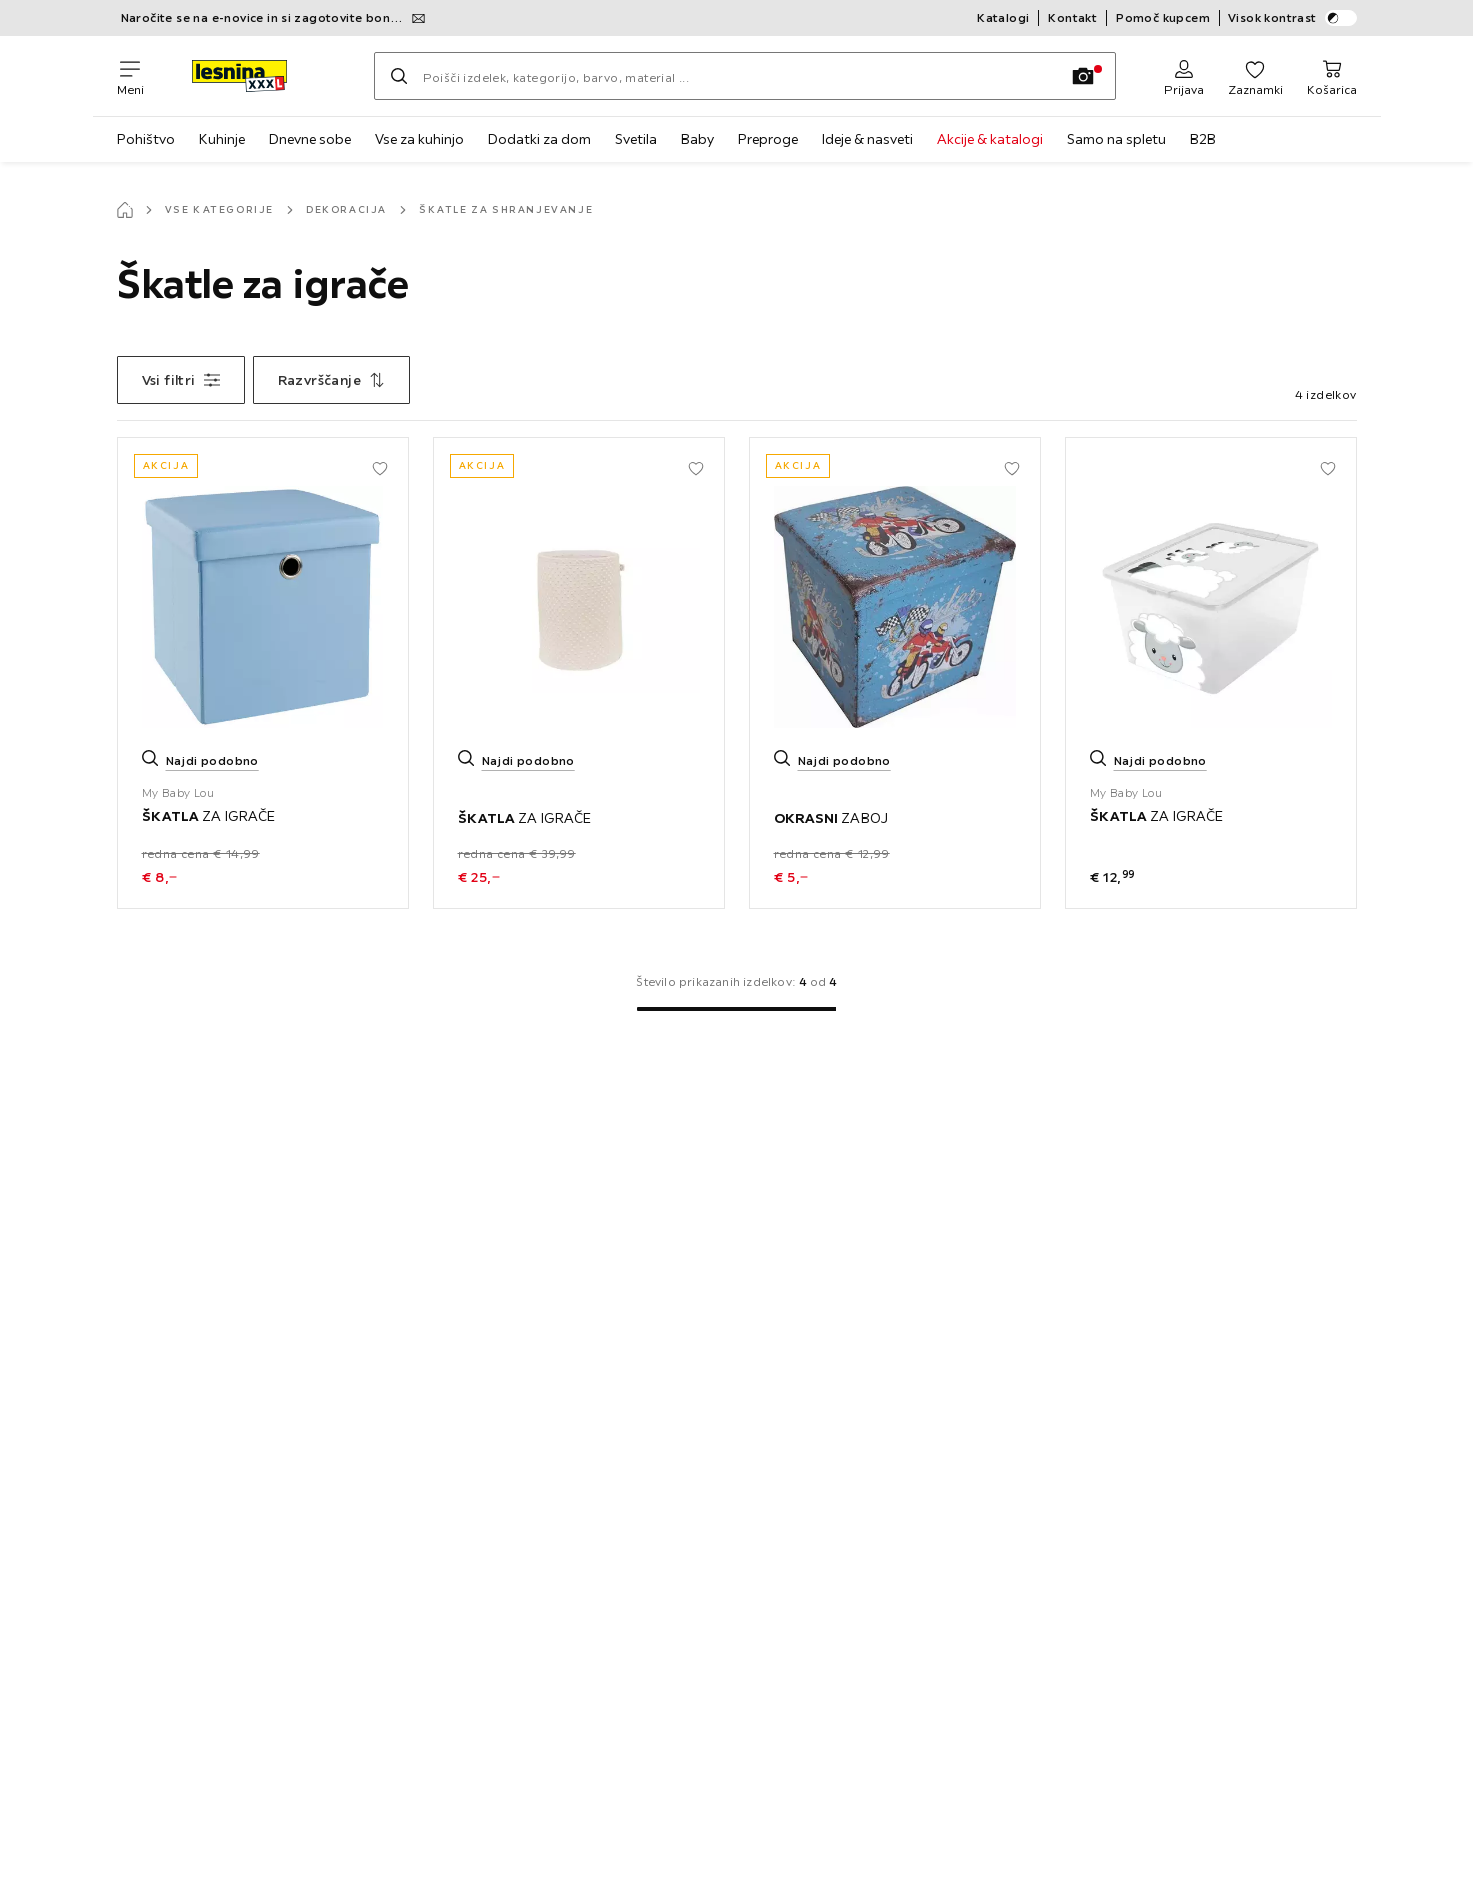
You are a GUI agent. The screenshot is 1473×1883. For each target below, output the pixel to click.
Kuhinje (222, 139)
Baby (697, 139)
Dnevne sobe (310, 139)
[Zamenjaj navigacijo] (130, 76)
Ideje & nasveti (867, 139)
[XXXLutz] (259, 76)
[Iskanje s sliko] (1083, 76)
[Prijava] (1184, 76)
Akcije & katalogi (990, 139)
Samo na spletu (1116, 139)
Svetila (636, 139)
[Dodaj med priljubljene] (380, 466)
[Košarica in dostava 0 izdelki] (1332, 76)
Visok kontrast (1292, 18)
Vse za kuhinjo (419, 139)
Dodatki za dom (539, 139)
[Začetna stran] (125, 210)
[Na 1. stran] (736, 1009)
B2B (1203, 139)
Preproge (768, 139)
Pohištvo (146, 139)
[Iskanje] (399, 76)
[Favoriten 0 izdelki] (1255, 76)
